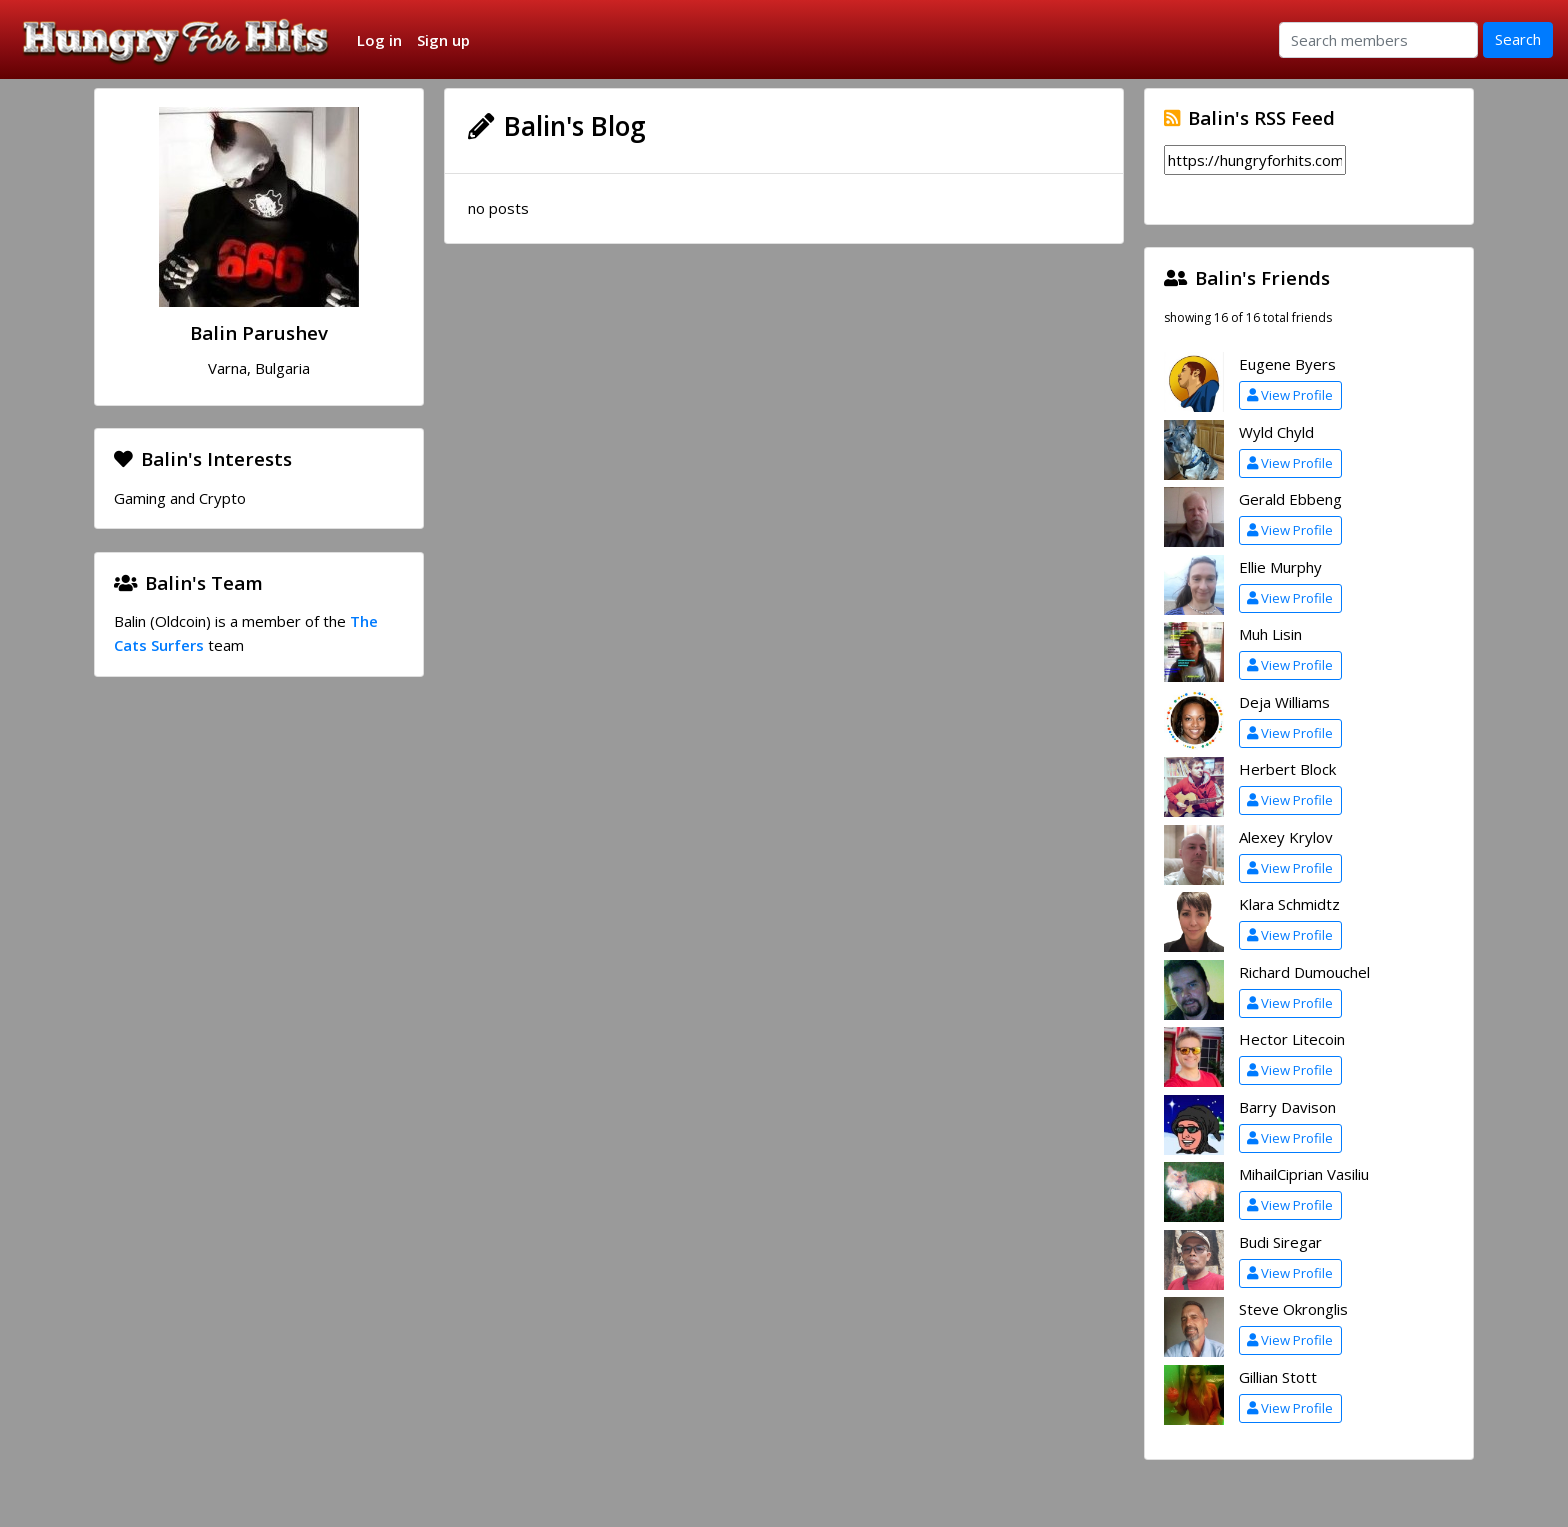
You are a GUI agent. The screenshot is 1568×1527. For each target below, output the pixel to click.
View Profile (1290, 395)
